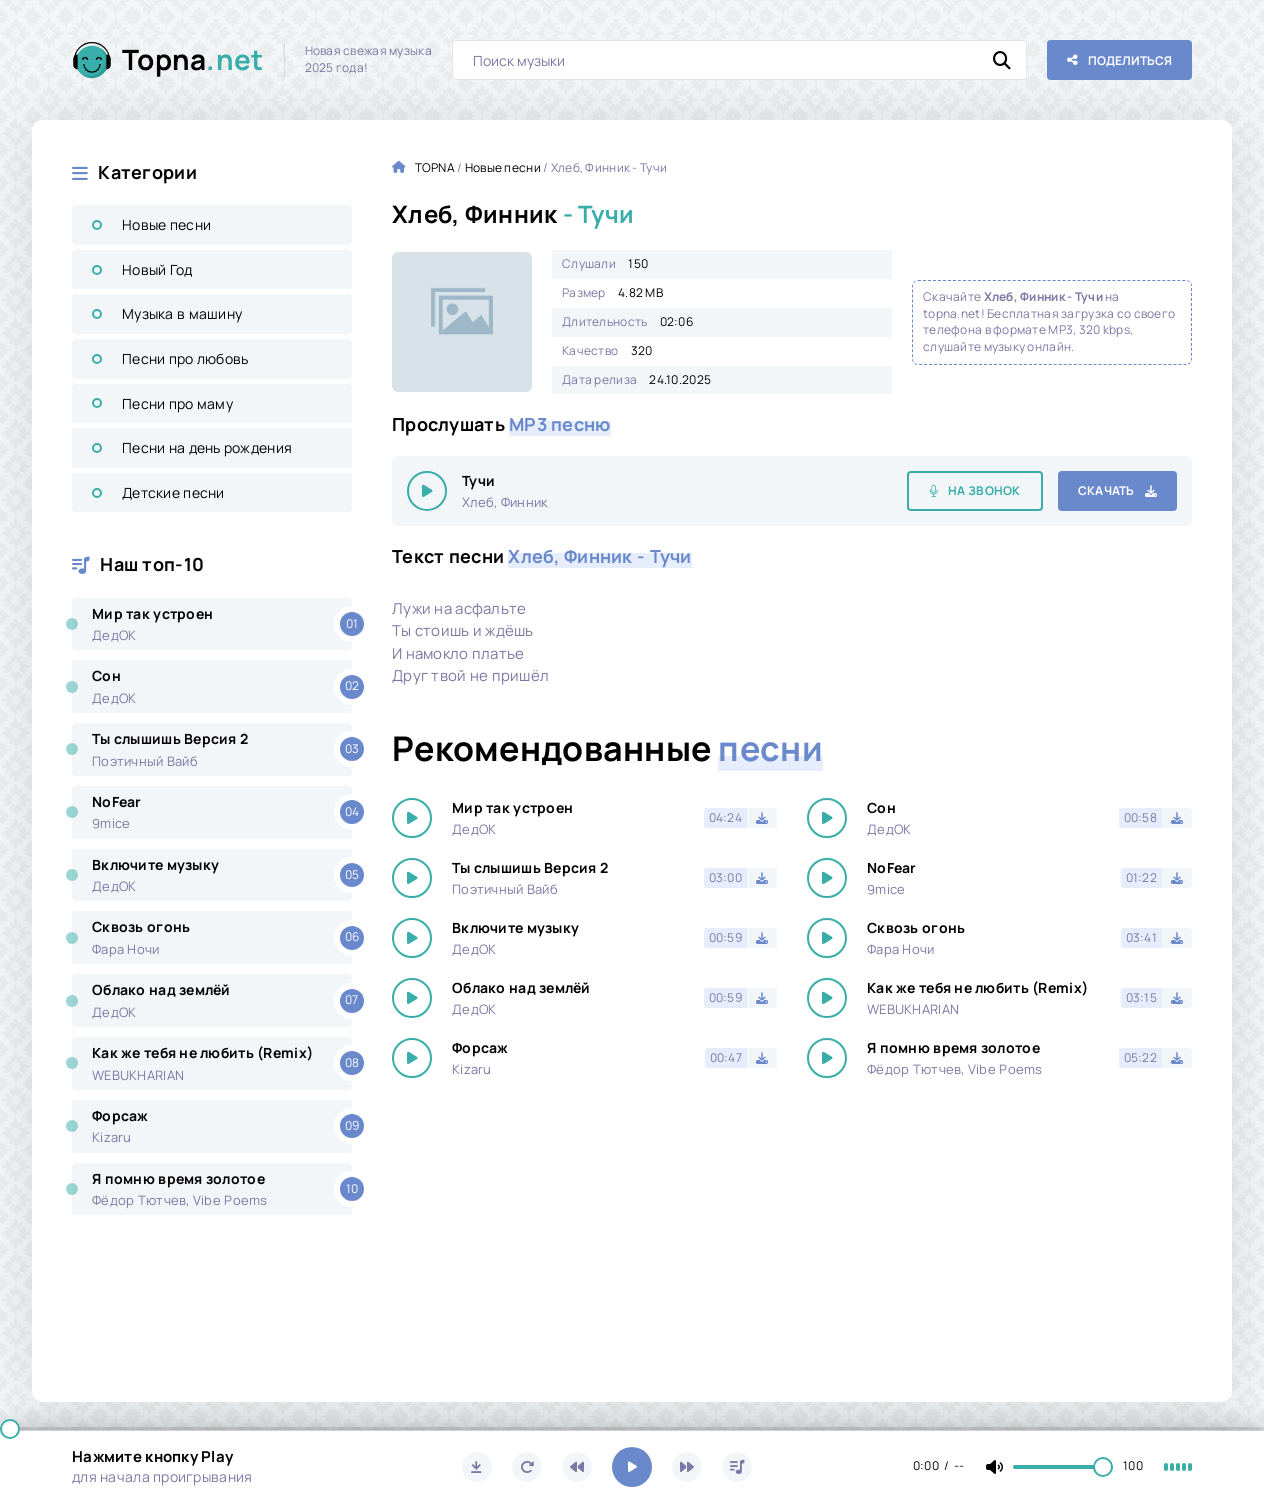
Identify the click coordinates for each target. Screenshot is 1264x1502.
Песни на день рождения (207, 447)
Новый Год (157, 269)
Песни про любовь (185, 358)
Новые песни (166, 224)
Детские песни (173, 492)
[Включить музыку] (632, 1467)
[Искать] (1002, 60)
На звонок (984, 490)
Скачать (1106, 490)
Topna (193, 59)
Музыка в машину (182, 313)
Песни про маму (177, 403)
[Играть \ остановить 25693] (427, 491)
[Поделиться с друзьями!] (1119, 60)
